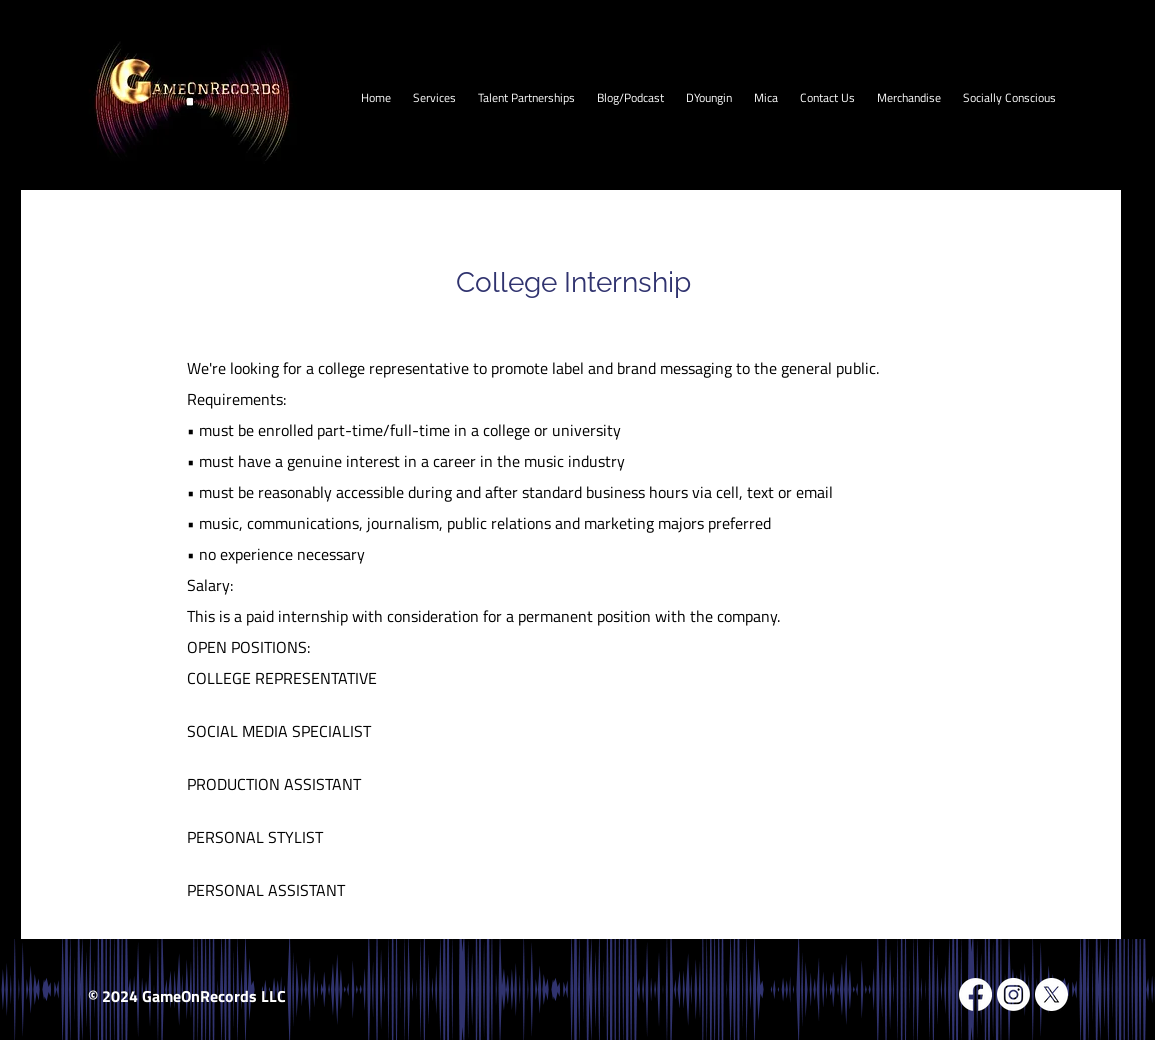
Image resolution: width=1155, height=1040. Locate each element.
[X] (1051, 994)
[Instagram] (1013, 994)
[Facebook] (975, 994)
